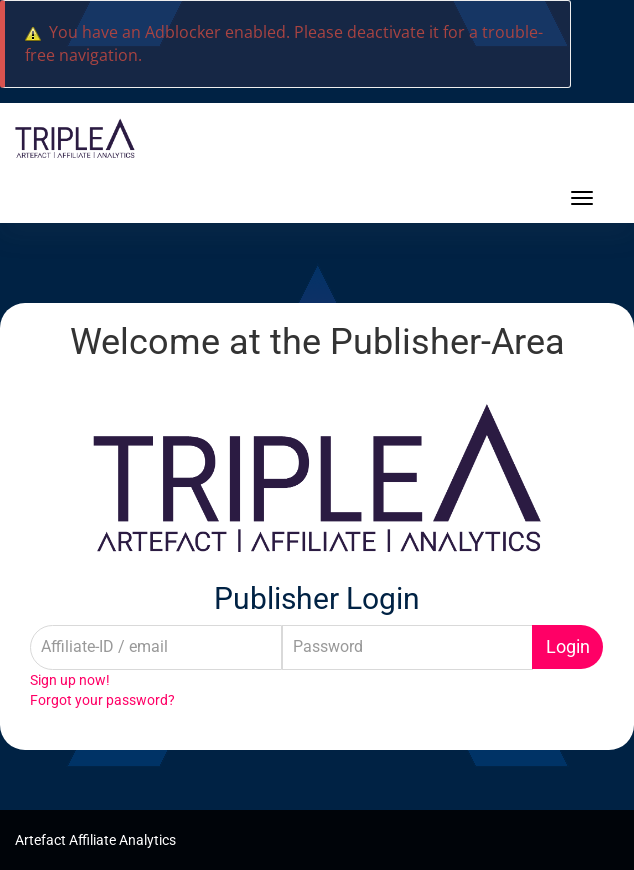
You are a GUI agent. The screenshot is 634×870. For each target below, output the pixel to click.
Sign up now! (70, 680)
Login (568, 646)
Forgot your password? (102, 700)
